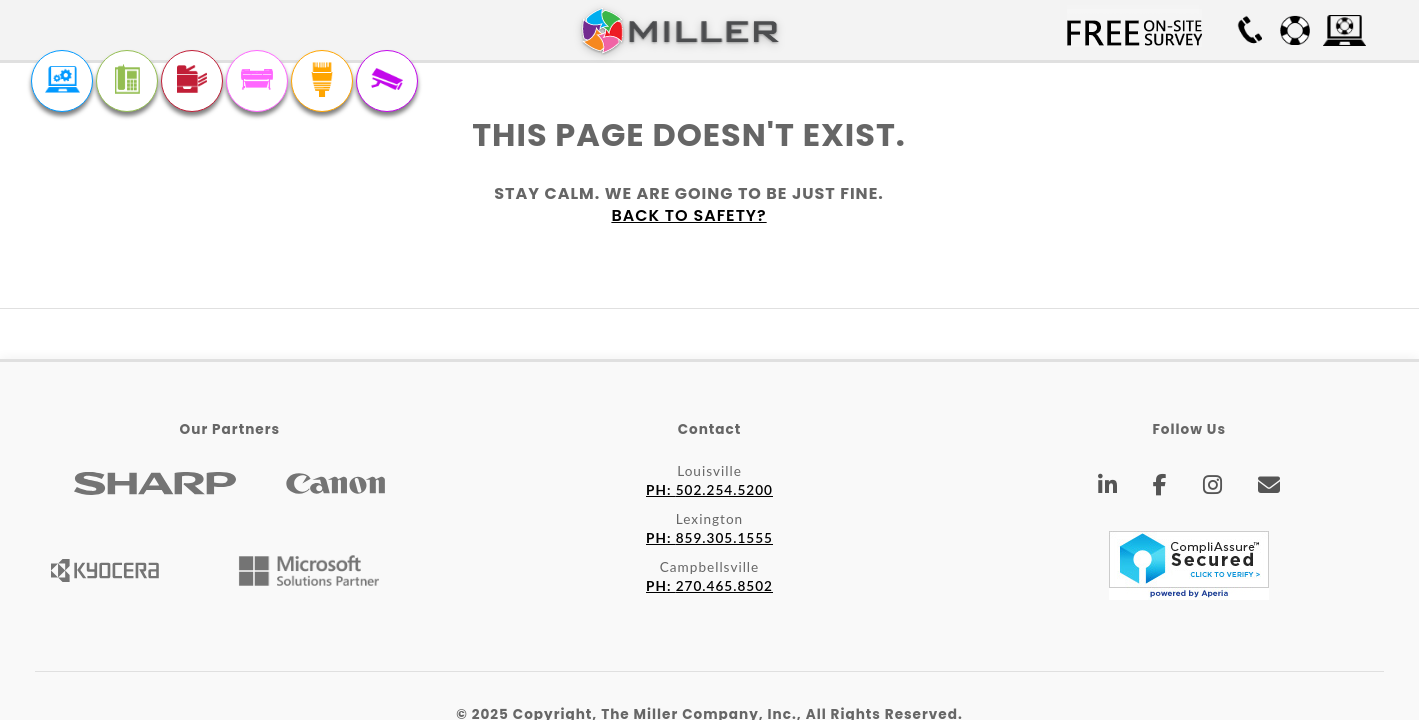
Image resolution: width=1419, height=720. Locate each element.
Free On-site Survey (1134, 30)
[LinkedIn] (1108, 488)
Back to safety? (688, 215)
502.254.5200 (709, 490)
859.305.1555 (709, 538)
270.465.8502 (709, 586)
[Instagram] (1213, 488)
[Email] (1269, 488)
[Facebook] (1160, 488)
